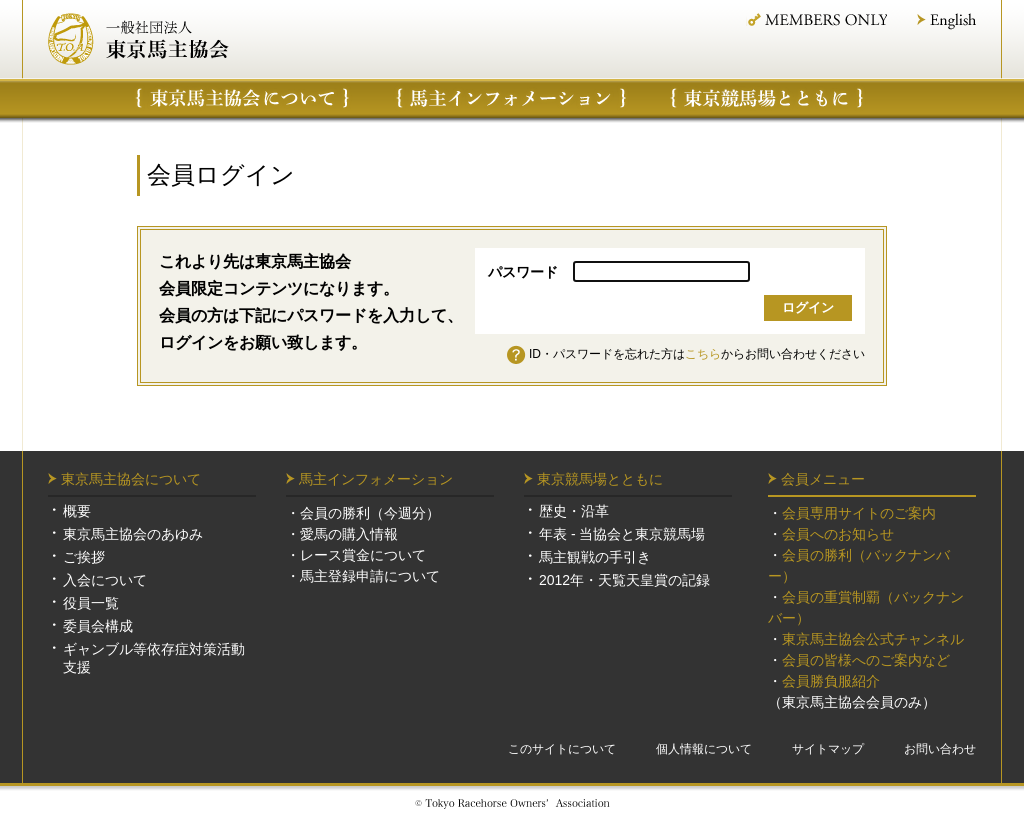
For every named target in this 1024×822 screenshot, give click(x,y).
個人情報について (704, 749)
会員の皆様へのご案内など (866, 660)
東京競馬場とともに (600, 479)
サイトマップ (828, 749)
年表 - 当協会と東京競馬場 (622, 534)
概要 (77, 511)
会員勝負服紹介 (831, 681)
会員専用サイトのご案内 (859, 513)
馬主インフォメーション (511, 98)
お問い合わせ (940, 749)
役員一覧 (91, 603)
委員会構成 (98, 626)
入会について (105, 580)
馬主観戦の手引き (595, 557)
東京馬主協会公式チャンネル (873, 639)
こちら (703, 354)
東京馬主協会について (242, 98)
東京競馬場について (768, 98)
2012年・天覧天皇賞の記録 (624, 580)
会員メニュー (823, 479)
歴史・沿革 (574, 511)
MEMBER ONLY (816, 19)
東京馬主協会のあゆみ (133, 534)
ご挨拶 (84, 557)
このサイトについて (562, 749)
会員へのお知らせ (838, 534)
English (946, 21)
